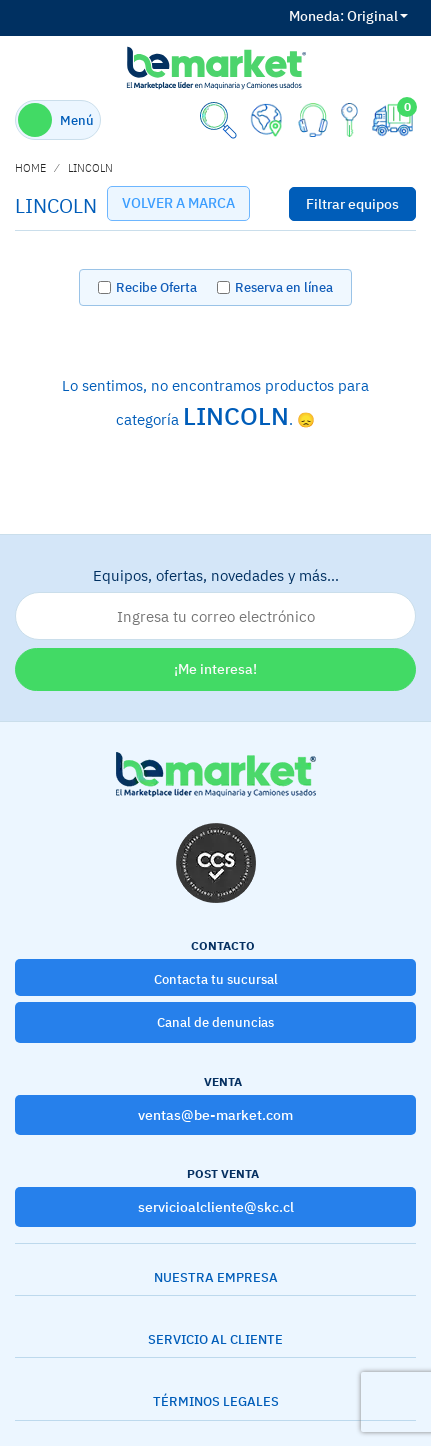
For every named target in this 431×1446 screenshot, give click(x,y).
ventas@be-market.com (215, 1115)
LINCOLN (90, 168)
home (30, 168)
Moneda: (316, 16)
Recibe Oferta (156, 287)
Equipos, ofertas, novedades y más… (215, 603)
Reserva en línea (284, 287)
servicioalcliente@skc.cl (216, 1207)
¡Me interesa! (215, 669)
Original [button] (348, 16)
